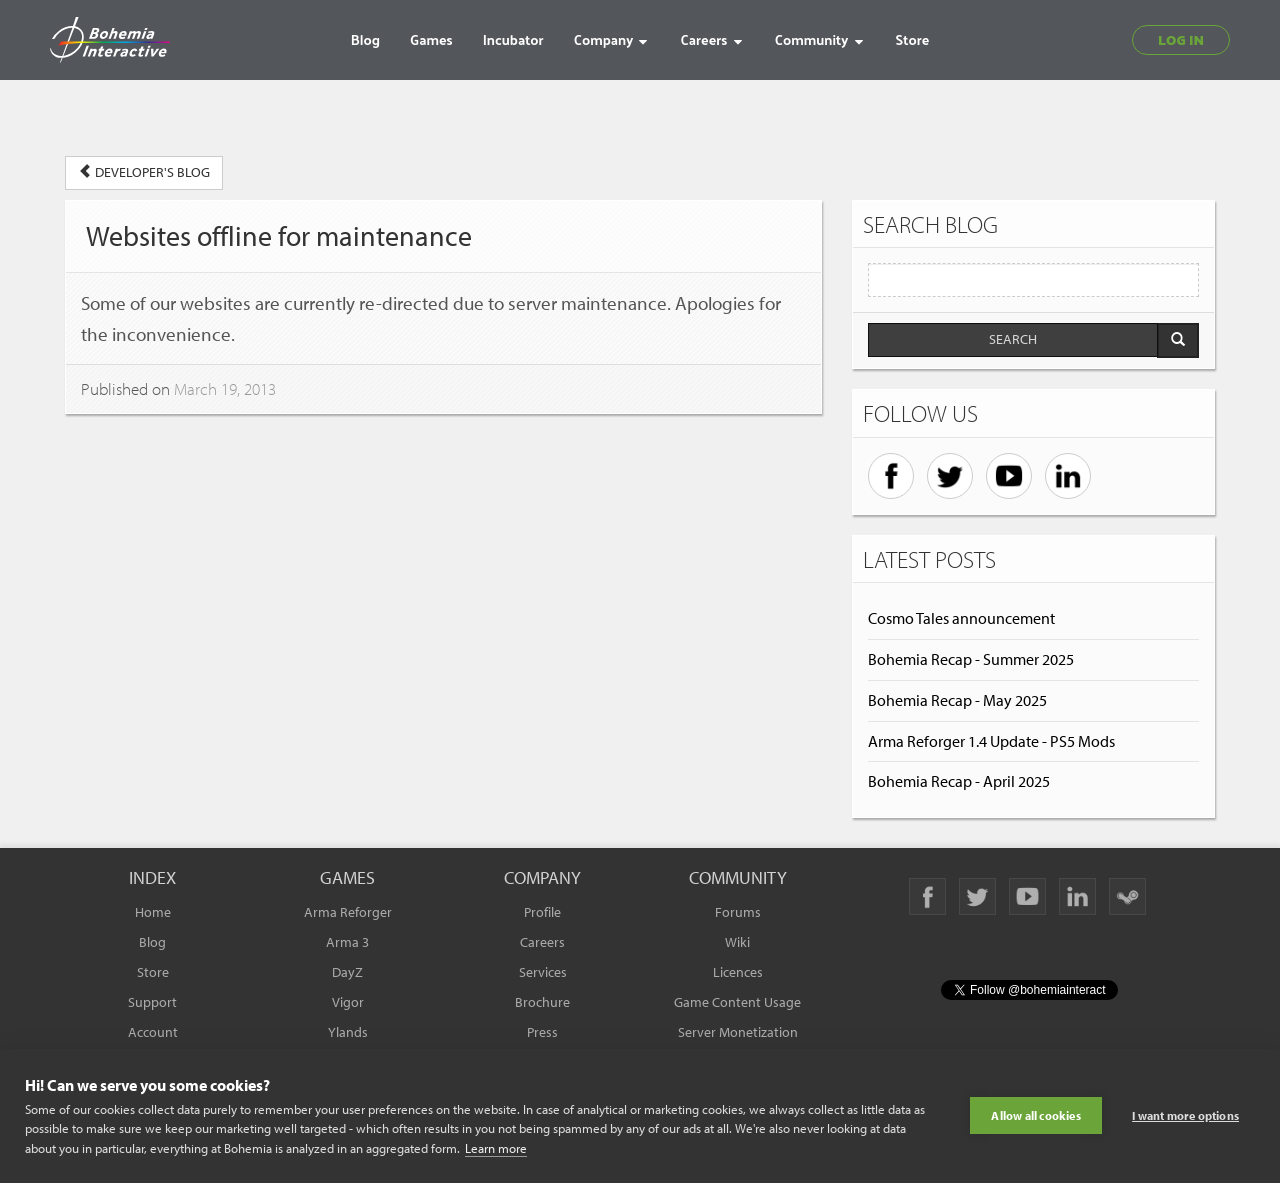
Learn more (496, 1148)
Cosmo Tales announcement (961, 618)
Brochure (542, 1002)
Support (152, 1002)
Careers (542, 942)
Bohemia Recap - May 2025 (957, 700)
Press (542, 1032)
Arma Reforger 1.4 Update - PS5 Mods (991, 741)
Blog (152, 942)
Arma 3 (347, 942)
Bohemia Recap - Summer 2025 (971, 659)
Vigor (348, 1002)
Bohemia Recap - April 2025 (959, 781)
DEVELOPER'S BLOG (144, 172)
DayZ (347, 972)
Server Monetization (738, 1032)
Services (543, 972)
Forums (738, 912)
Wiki (737, 942)
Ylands (348, 1032)
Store (153, 972)
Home (153, 912)
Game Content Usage (737, 1002)
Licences (738, 972)
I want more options (1185, 1115)
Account (153, 1032)
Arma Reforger (348, 912)
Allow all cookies (1035, 1115)
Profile (542, 912)
